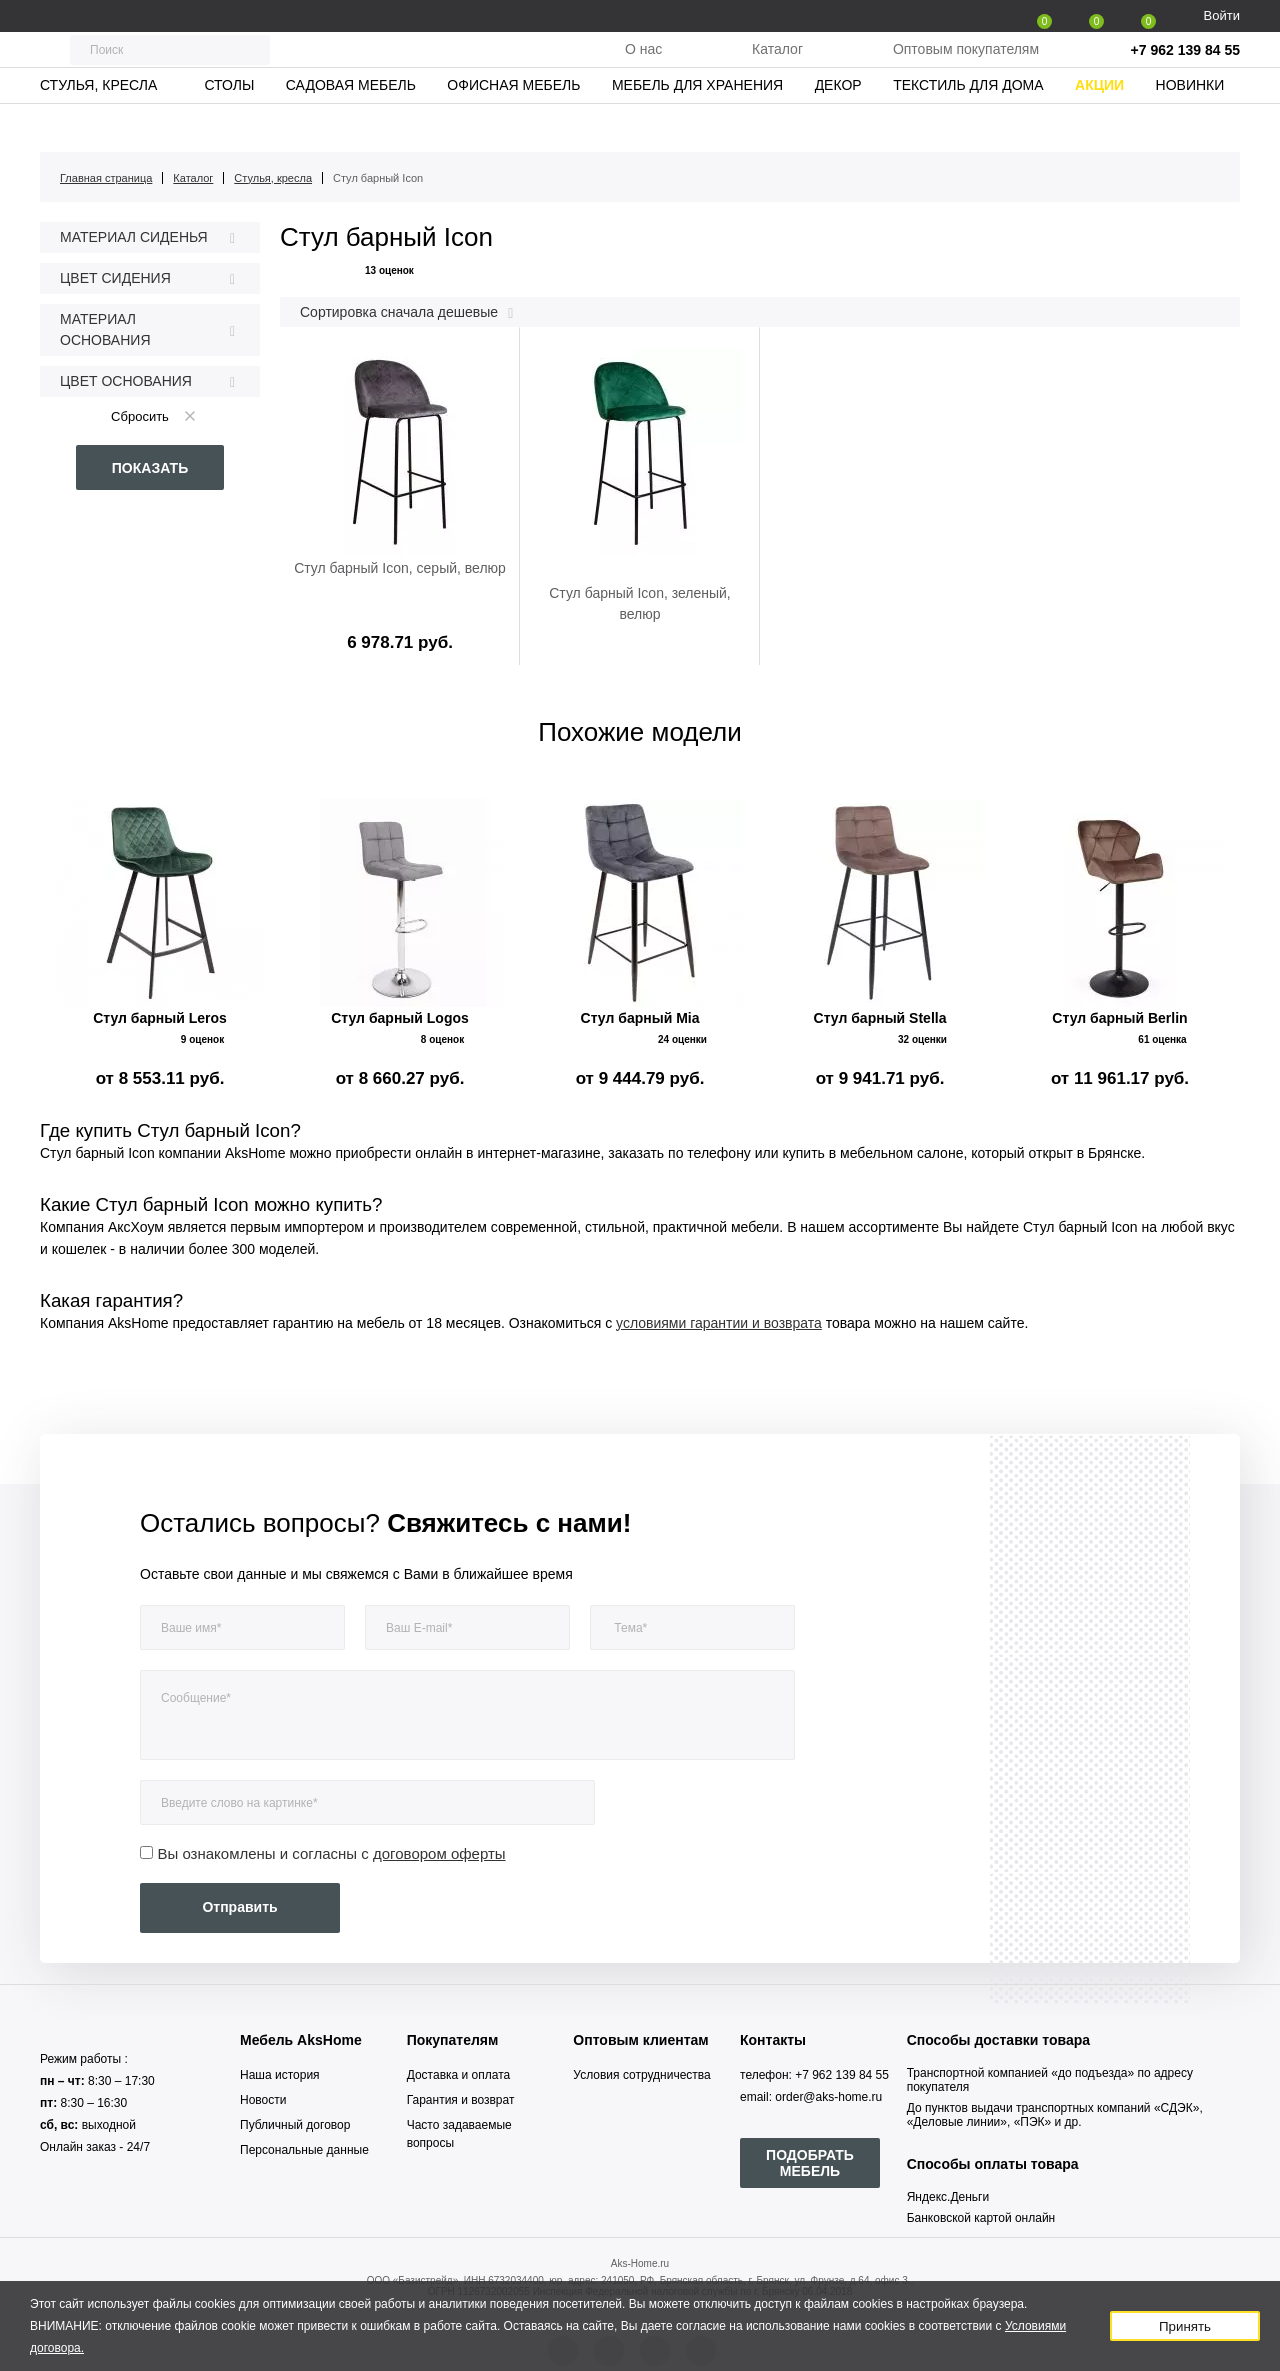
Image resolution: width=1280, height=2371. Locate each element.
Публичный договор (295, 2125)
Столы (229, 125)
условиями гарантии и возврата (719, 1323)
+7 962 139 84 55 (1185, 70)
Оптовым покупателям (966, 69)
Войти (1222, 15)
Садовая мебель (351, 125)
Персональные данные (304, 2150)
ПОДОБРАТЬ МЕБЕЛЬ (810, 2163)
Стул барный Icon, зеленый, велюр (640, 603)
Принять (1185, 2326)
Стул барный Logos (400, 1018)
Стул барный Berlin (1119, 1018)
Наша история (280, 2075)
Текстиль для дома (968, 125)
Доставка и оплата (459, 2075)
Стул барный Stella (880, 1018)
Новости (263, 2100)
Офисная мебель (513, 125)
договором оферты (439, 1853)
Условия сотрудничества (641, 2075)
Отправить (239, 1907)
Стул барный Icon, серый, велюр (400, 568)
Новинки (1190, 125)
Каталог (777, 69)
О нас (643, 69)
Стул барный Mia (640, 1018)
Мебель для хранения (697, 125)
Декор (838, 125)
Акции (1099, 125)
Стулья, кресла (98, 125)
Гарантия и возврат (461, 2100)
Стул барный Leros (160, 1018)
